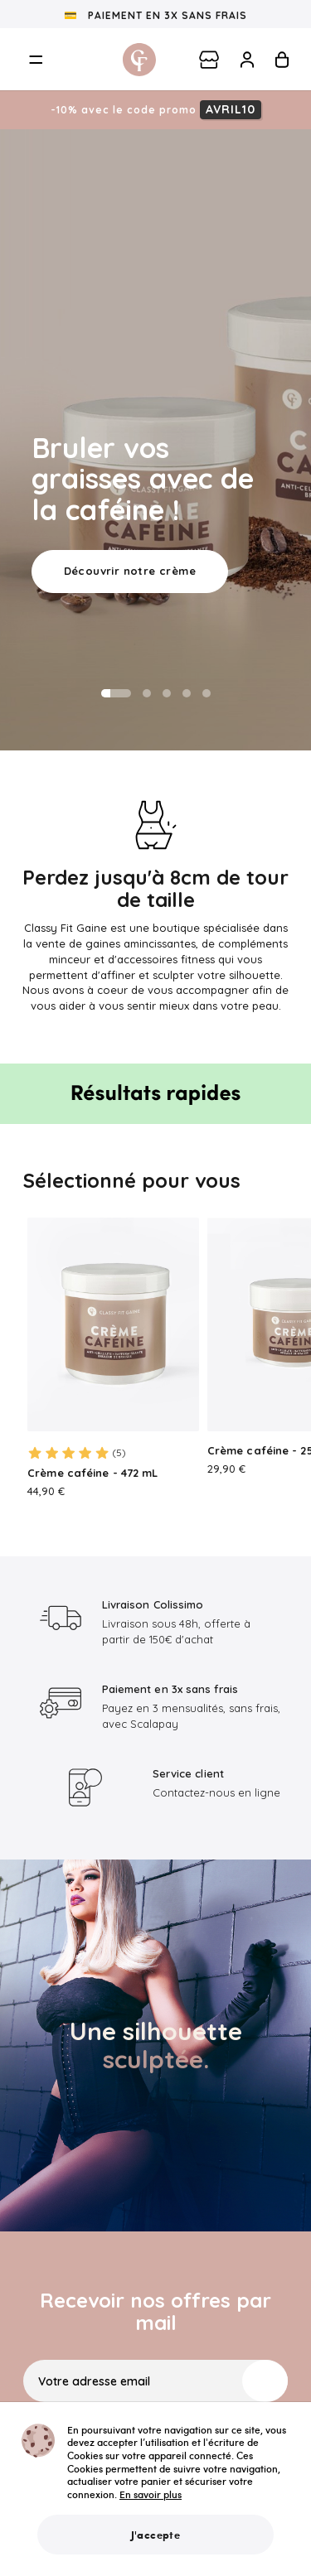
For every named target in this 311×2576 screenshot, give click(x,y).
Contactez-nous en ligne (216, 1792)
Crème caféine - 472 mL (92, 1472)
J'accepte (156, 2534)
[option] (155, 439)
